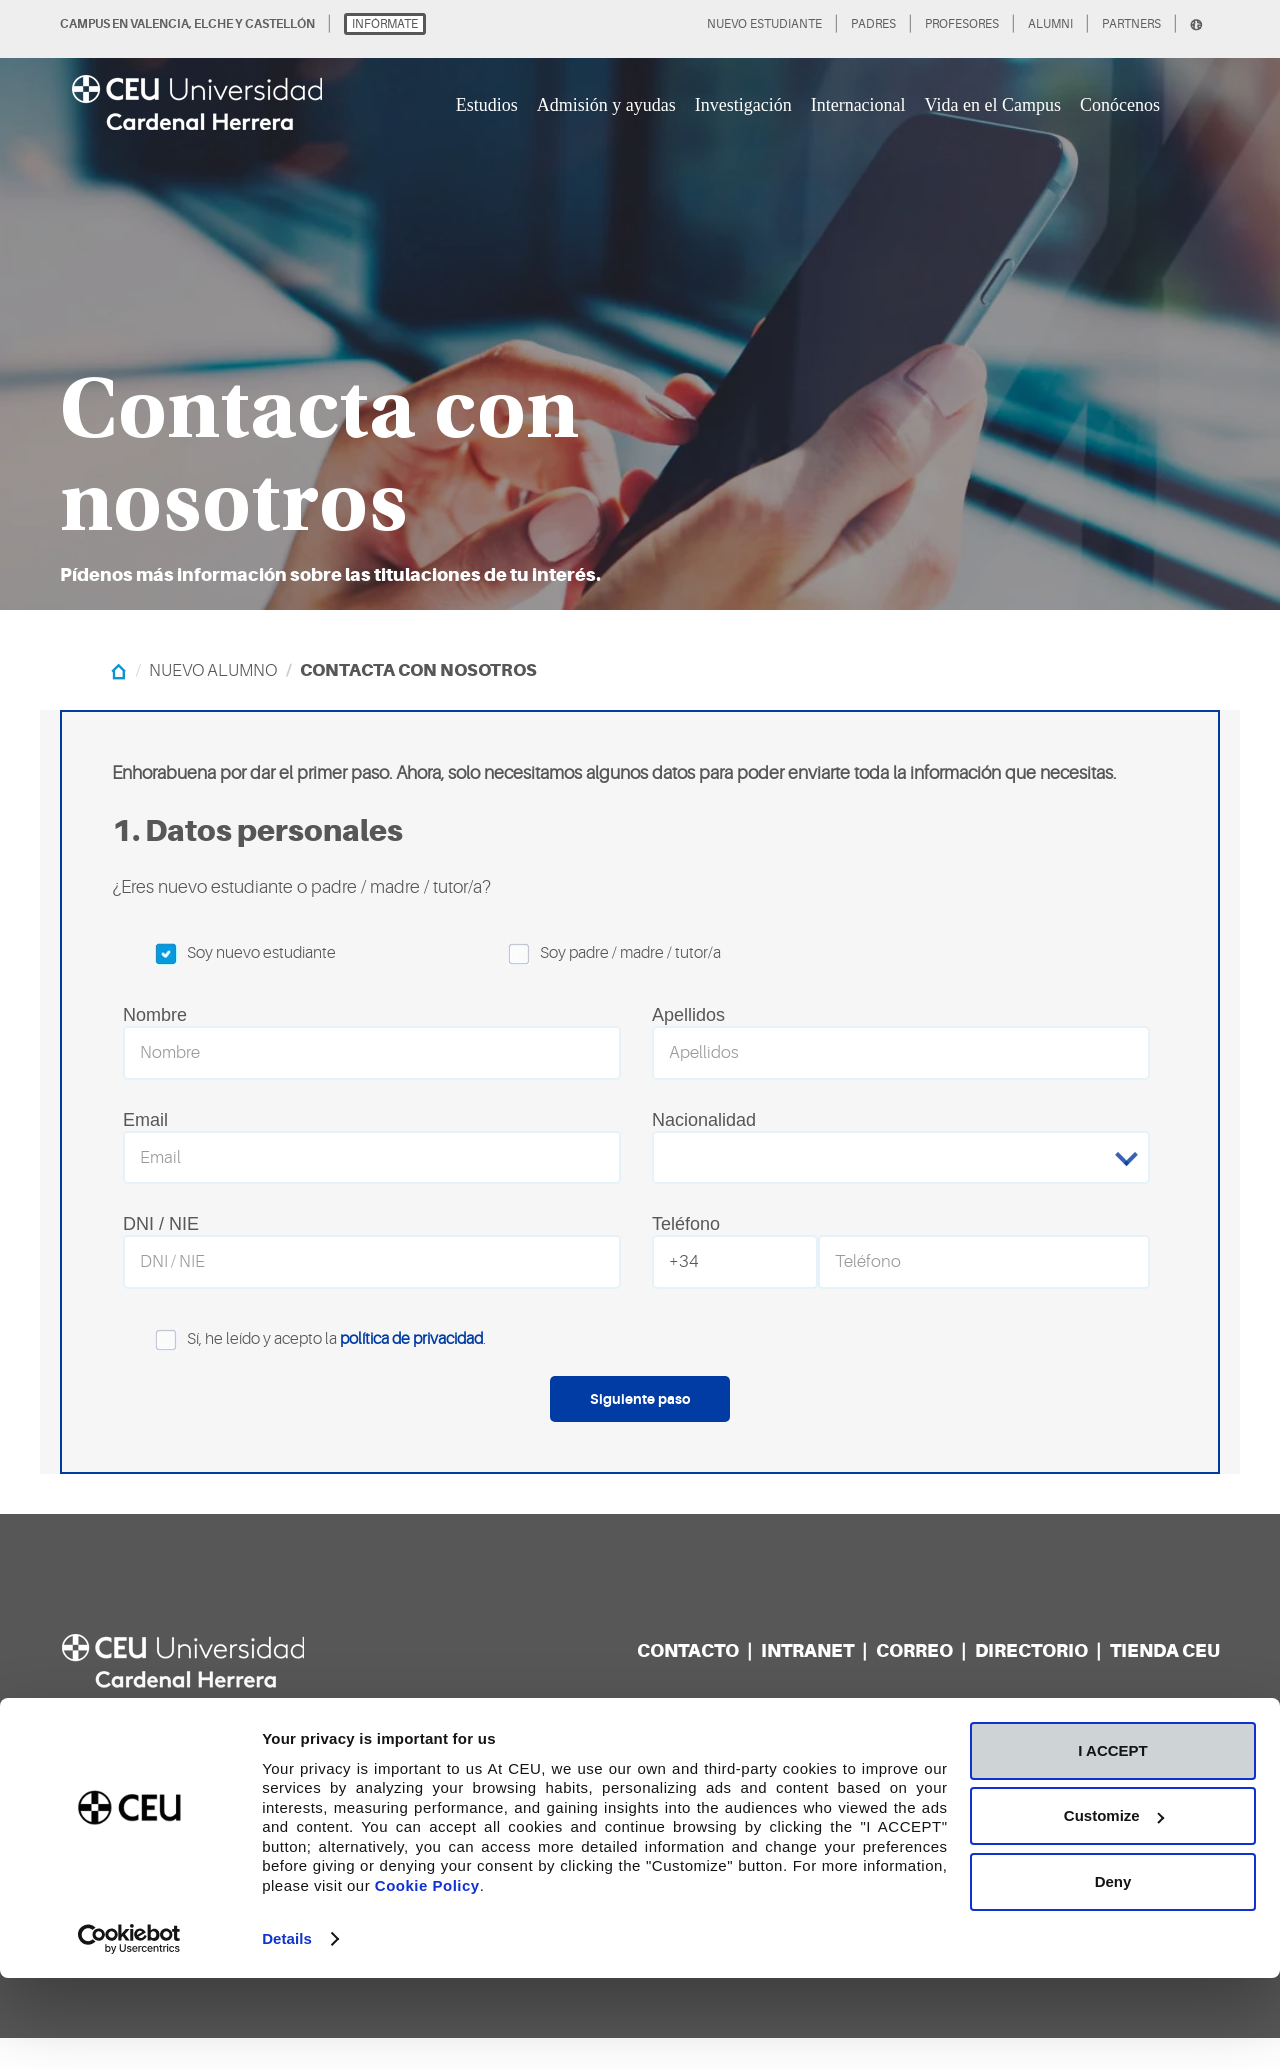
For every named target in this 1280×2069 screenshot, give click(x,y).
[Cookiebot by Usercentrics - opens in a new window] (129, 2030)
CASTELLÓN (280, 24)
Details (287, 2029)
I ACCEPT (1112, 1840)
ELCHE (213, 24)
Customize (1114, 1906)
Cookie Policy (427, 1975)
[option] (640, 305)
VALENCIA (159, 24)
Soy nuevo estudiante (229, 954)
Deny (1113, 1971)
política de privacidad (411, 1370)
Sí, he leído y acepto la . (304, 1371)
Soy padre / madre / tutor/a (598, 954)
